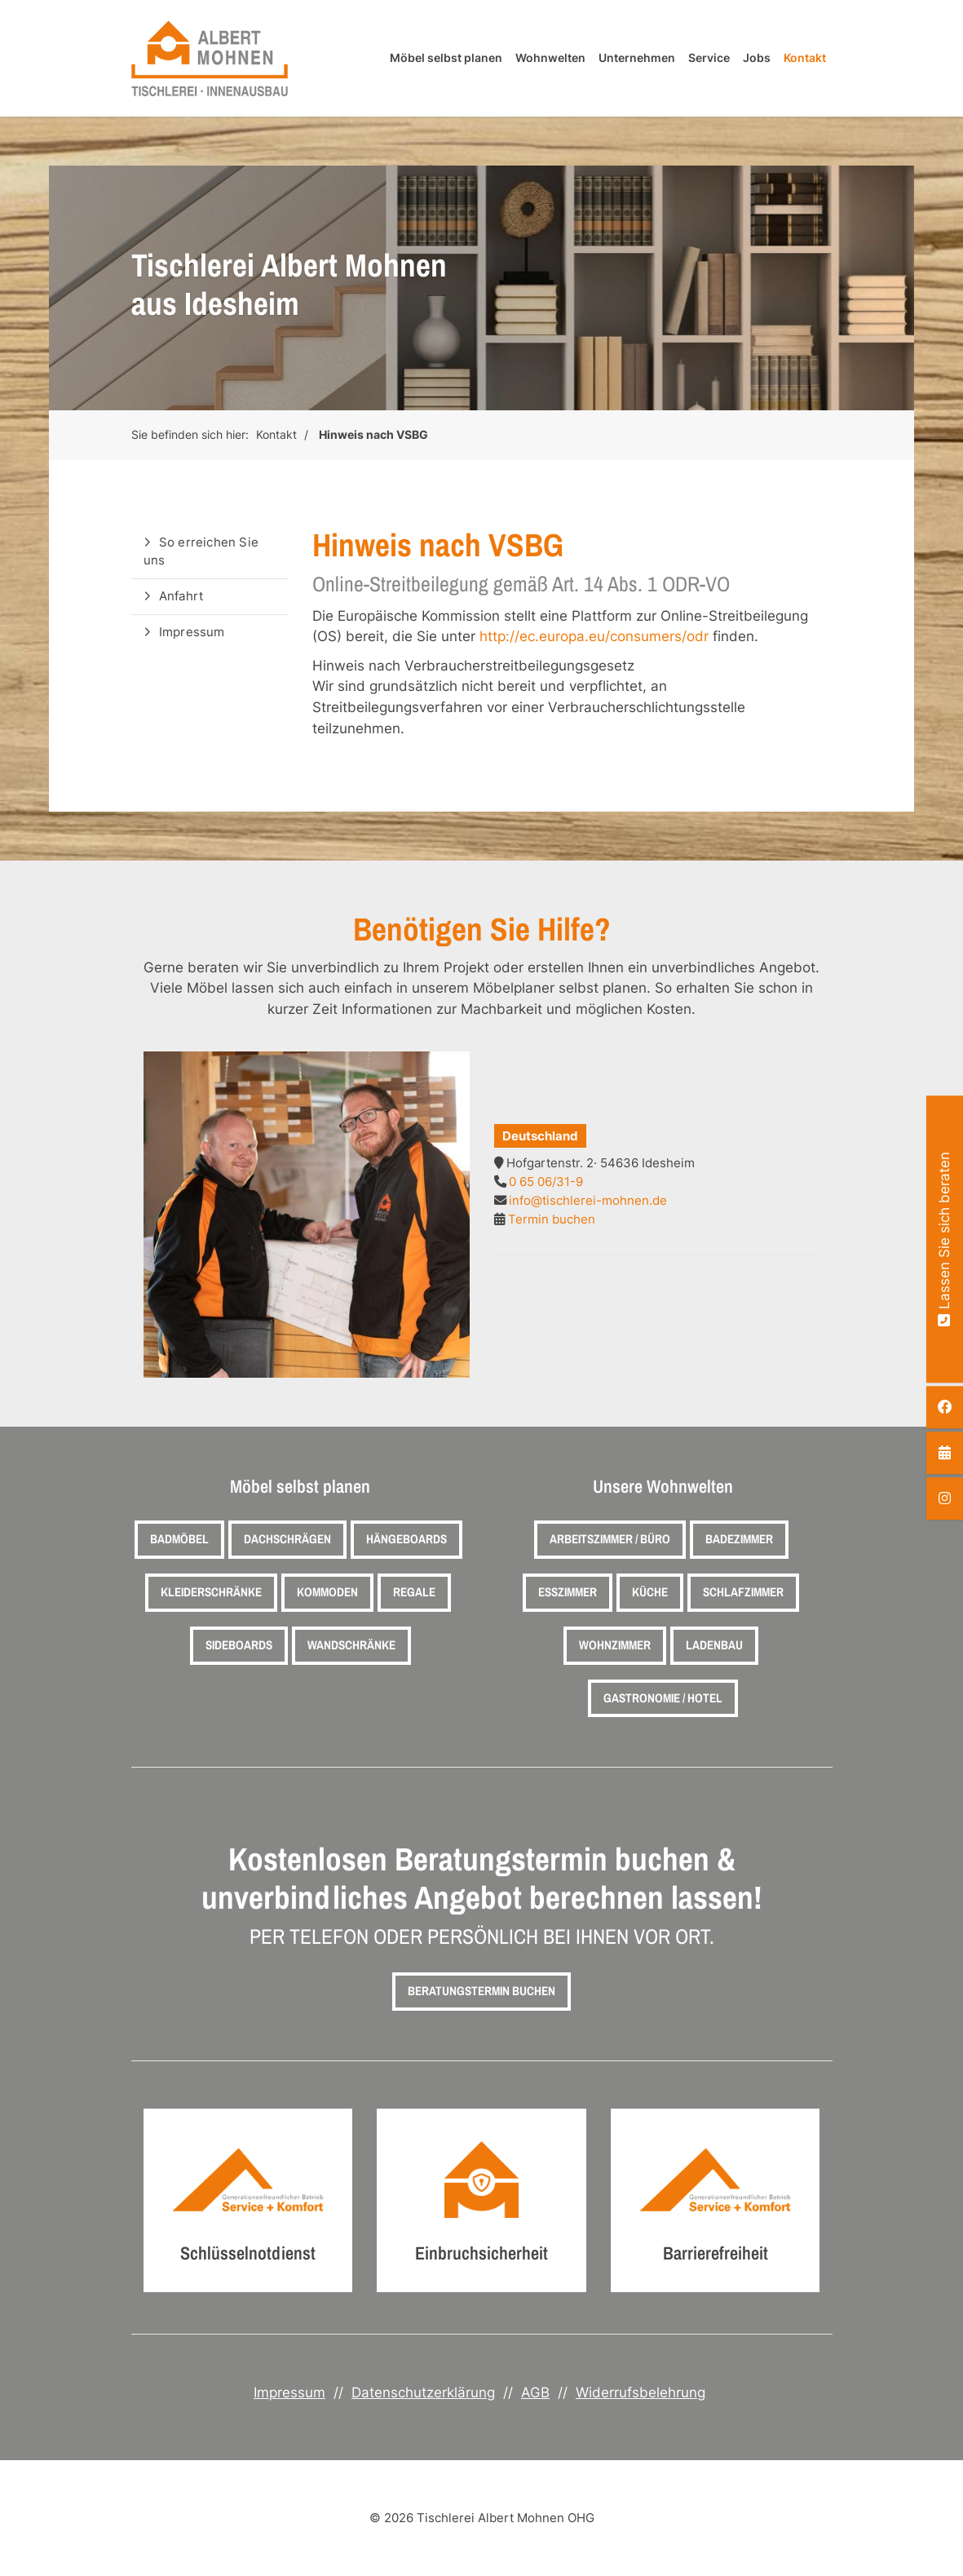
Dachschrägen (287, 1538)
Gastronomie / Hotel (662, 1697)
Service (709, 57)
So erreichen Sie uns (201, 551)
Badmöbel (179, 1538)
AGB (535, 2392)
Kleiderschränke (211, 1591)
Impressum (192, 632)
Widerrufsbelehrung (640, 2392)
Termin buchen (551, 1219)
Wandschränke (351, 1644)
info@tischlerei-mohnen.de (588, 1200)
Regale (414, 1591)
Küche (650, 1591)
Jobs (757, 57)
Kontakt (805, 57)
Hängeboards (406, 1538)
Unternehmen (637, 57)
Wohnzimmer (615, 1644)
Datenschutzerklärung (423, 2392)
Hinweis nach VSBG (373, 434)
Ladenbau (714, 1644)
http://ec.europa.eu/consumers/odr (594, 635)
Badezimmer (739, 1538)
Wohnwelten (550, 57)
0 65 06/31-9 (546, 1181)
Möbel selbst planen (446, 57)
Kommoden (327, 1591)
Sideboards (238, 1644)
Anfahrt (181, 596)
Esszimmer (567, 1591)
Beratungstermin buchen (481, 1990)
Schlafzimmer (743, 1591)
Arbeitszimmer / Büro (610, 1538)
